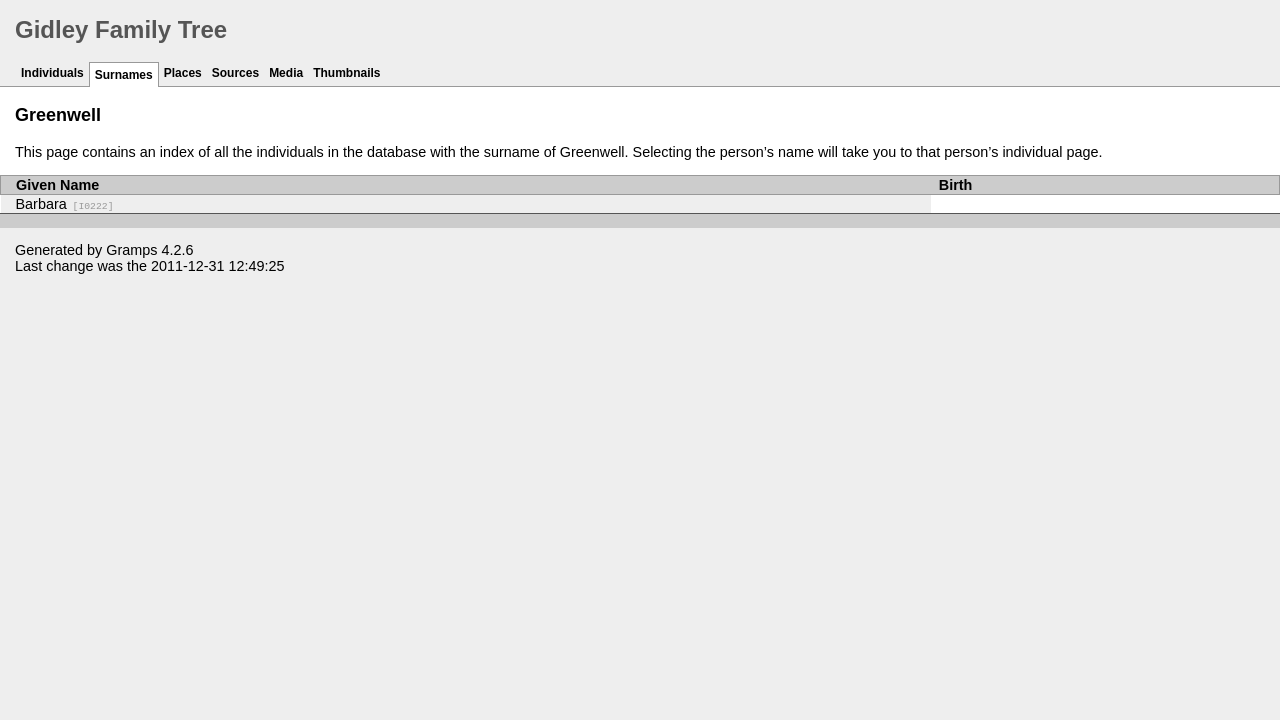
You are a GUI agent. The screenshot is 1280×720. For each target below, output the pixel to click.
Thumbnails (346, 73)
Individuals (52, 73)
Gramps (131, 250)
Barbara (65, 204)
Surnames (124, 75)
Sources (235, 73)
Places (183, 73)
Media (286, 73)
